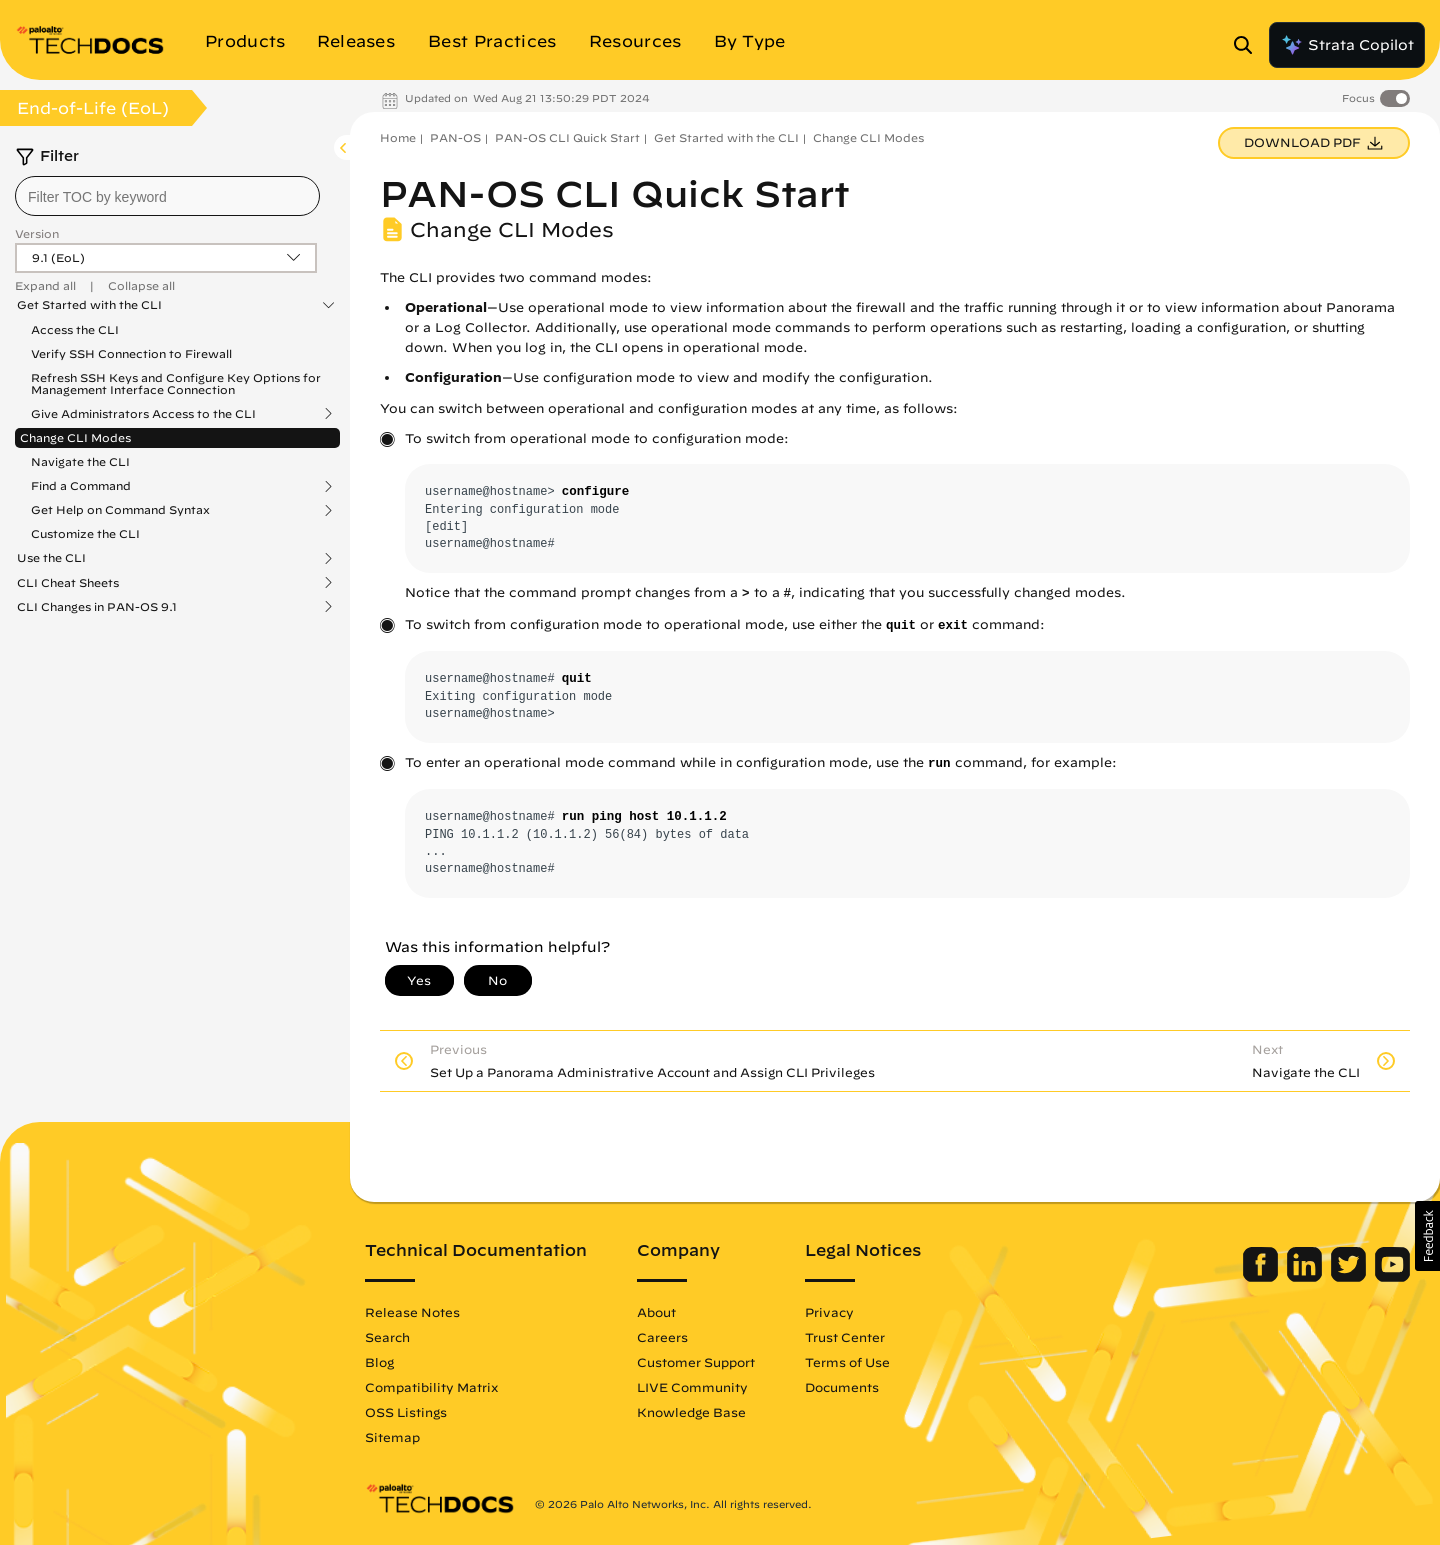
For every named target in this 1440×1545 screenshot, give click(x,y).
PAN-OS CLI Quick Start (567, 137)
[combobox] (167, 196)
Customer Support (696, 1362)
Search (387, 1337)
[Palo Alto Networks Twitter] (1350, 1277)
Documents (842, 1387)
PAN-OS (455, 137)
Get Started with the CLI (89, 305)
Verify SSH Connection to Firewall (131, 353)
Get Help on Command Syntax (120, 510)
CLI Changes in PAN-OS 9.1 (97, 607)
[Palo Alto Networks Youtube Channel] (1392, 1277)
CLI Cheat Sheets (68, 583)
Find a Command (81, 486)
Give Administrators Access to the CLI (143, 414)
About (656, 1312)
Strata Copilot (1347, 45)
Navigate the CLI (80, 461)
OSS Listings (406, 1412)
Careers (662, 1337)
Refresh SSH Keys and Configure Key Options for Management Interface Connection (176, 383)
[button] (1427, 1236)
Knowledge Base (691, 1412)
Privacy (829, 1312)
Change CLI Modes (75, 437)
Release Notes (412, 1312)
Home (398, 137)
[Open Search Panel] (1249, 45)
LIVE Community (692, 1387)
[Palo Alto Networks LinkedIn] (1306, 1277)
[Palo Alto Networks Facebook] (1262, 1277)
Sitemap (392, 1437)
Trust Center (845, 1337)
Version (37, 233)
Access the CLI (75, 329)
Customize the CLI (85, 533)
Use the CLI (51, 558)
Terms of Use (847, 1362)
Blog (379, 1362)
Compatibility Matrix (431, 1387)
